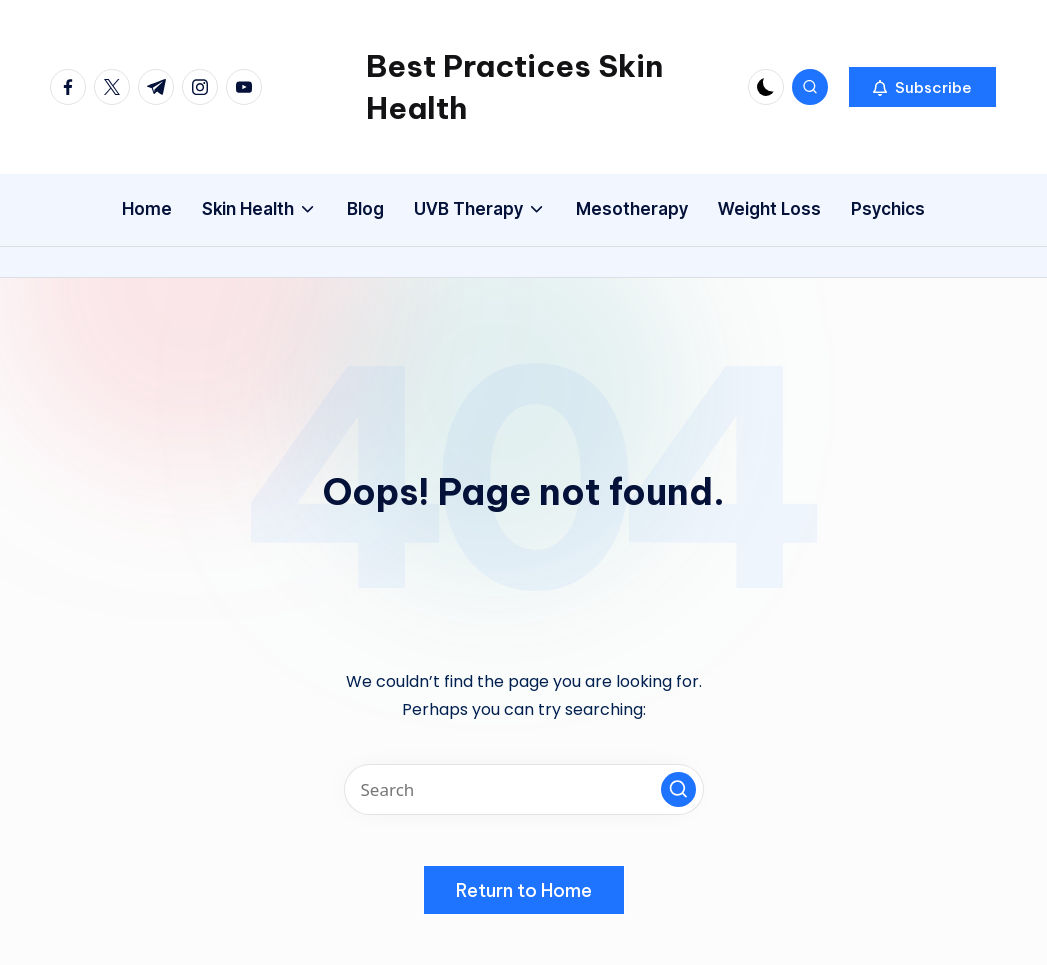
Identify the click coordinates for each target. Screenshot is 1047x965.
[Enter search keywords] (524, 789)
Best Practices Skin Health (514, 87)
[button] (922, 87)
